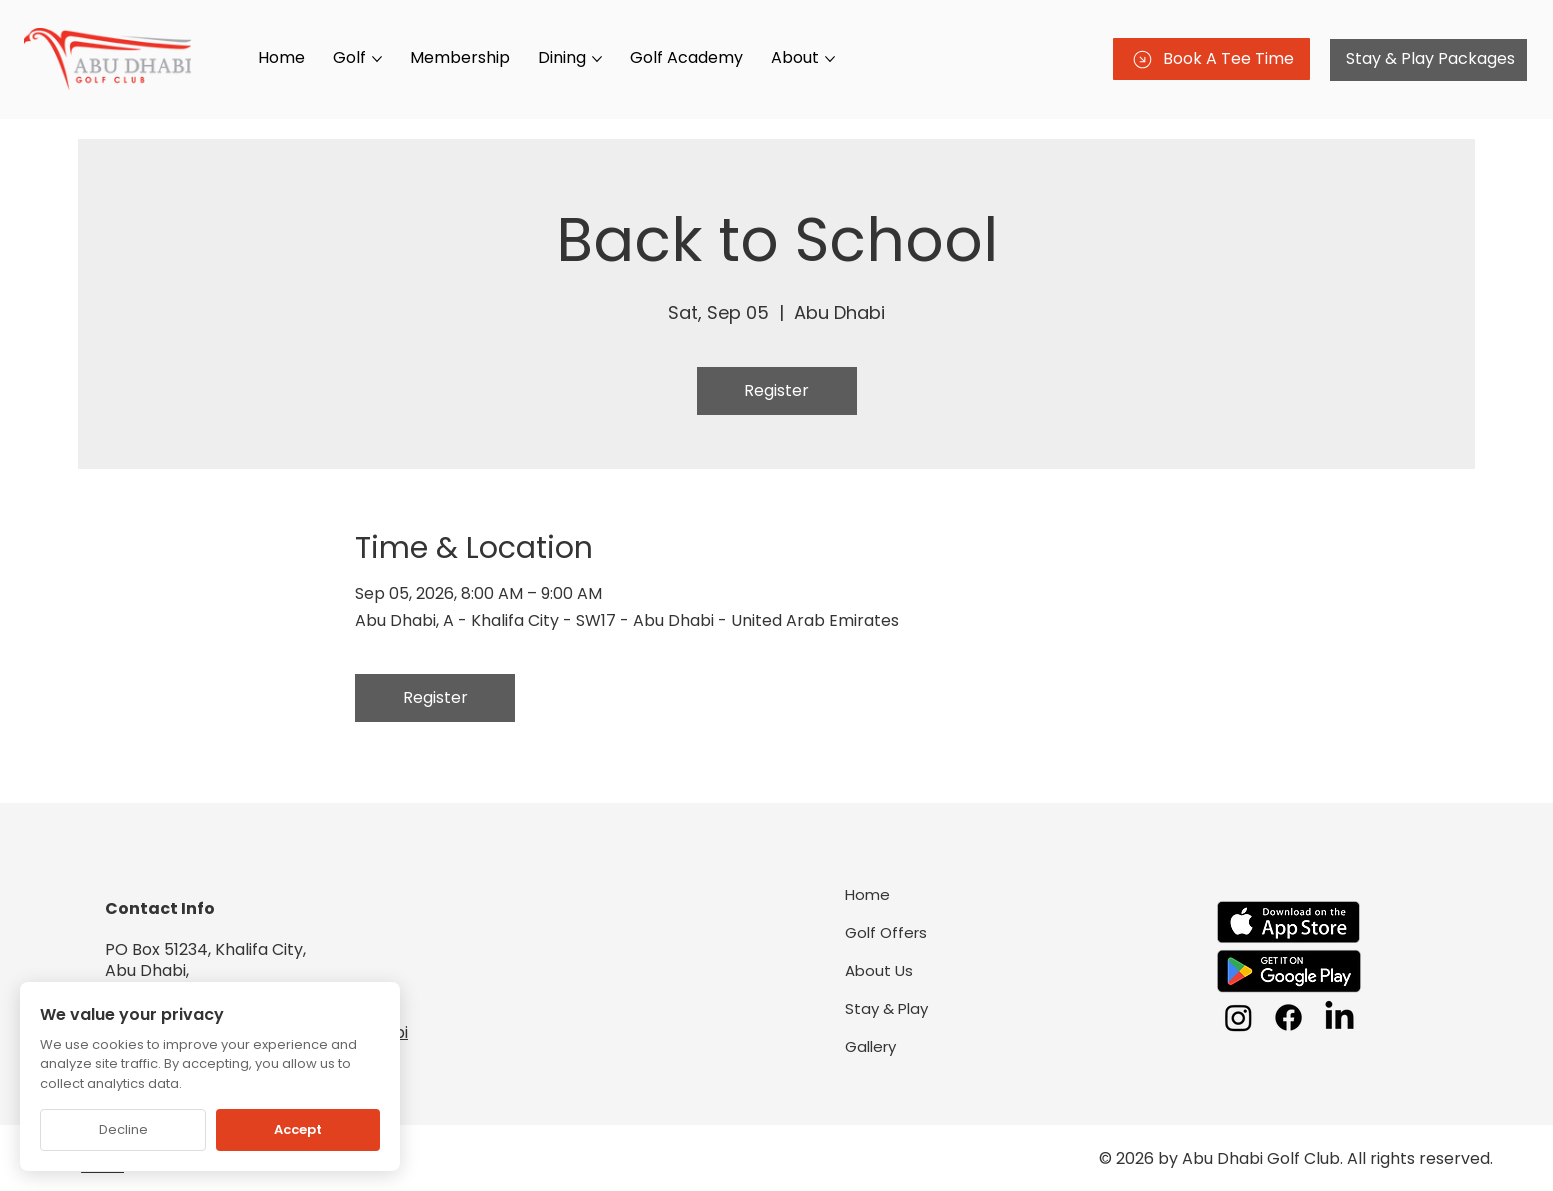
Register (776, 390)
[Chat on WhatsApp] (1503, 1141)
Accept (298, 1129)
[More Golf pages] (377, 59)
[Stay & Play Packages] (1428, 60)
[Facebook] (1288, 1017)
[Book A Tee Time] (1211, 59)
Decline (123, 1129)
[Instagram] (1238, 1017)
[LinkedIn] (1339, 1017)
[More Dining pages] (597, 59)
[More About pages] (830, 59)
